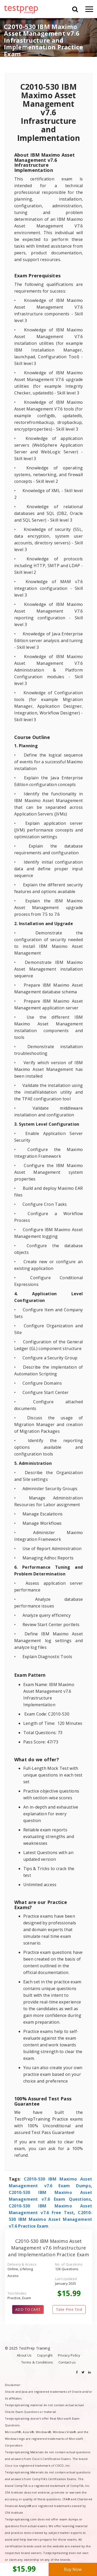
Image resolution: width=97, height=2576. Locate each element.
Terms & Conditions (37, 2362)
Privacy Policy (69, 2355)
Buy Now (72, 2569)
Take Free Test (69, 2309)
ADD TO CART (28, 2309)
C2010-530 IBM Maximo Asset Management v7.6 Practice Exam (50, 2219)
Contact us (67, 2362)
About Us (24, 2355)
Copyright (45, 2355)
